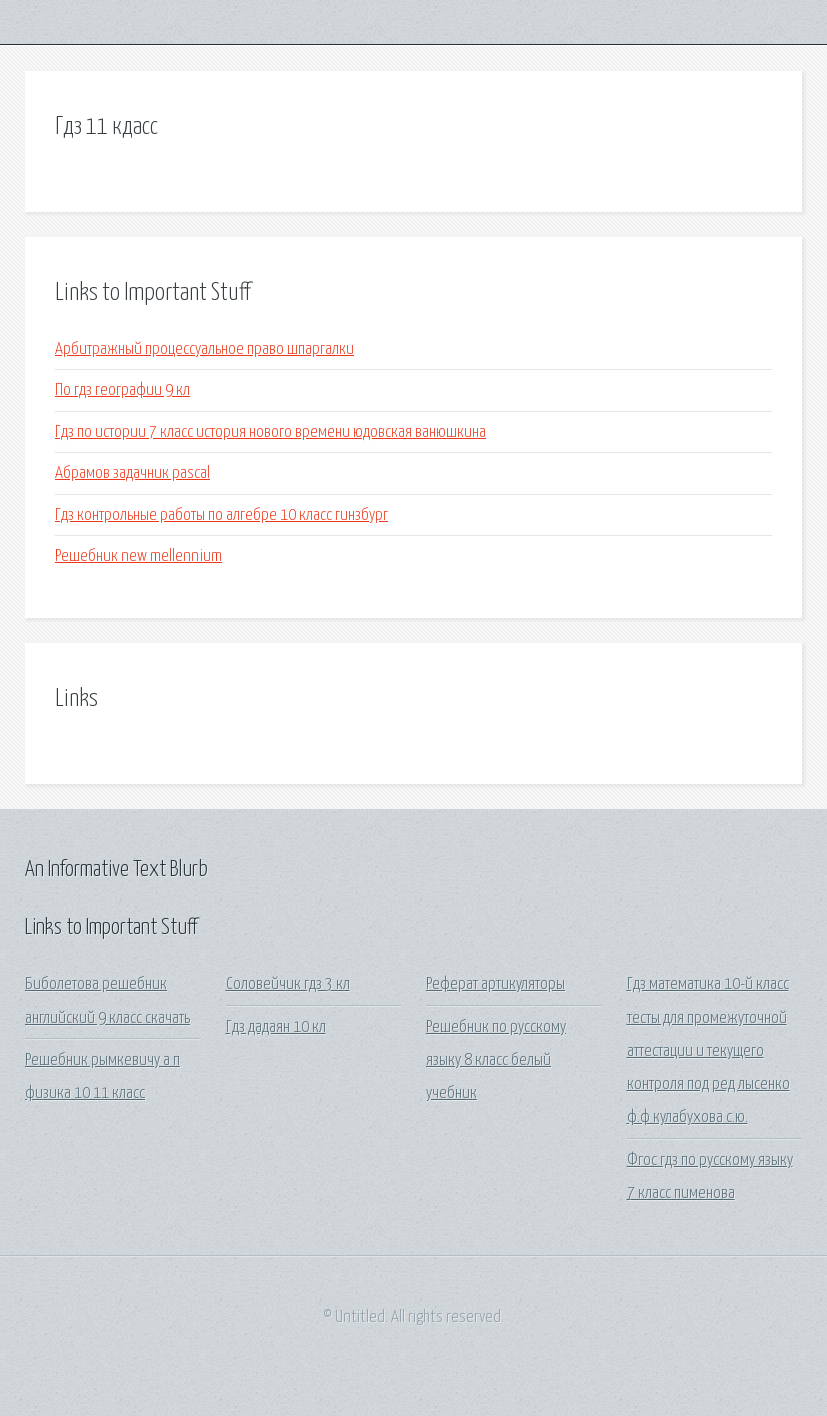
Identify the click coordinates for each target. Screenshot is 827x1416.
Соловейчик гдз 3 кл (288, 984)
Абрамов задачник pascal (132, 473)
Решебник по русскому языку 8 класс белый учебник (496, 1061)
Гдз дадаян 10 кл (276, 1027)
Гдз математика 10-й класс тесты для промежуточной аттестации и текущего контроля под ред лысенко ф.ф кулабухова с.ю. (708, 1051)
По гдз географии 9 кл (122, 390)
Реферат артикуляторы (495, 984)
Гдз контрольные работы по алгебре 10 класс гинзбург (221, 515)
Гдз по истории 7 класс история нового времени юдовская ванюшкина (270, 432)
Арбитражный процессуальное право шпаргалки (204, 349)
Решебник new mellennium (138, 556)
